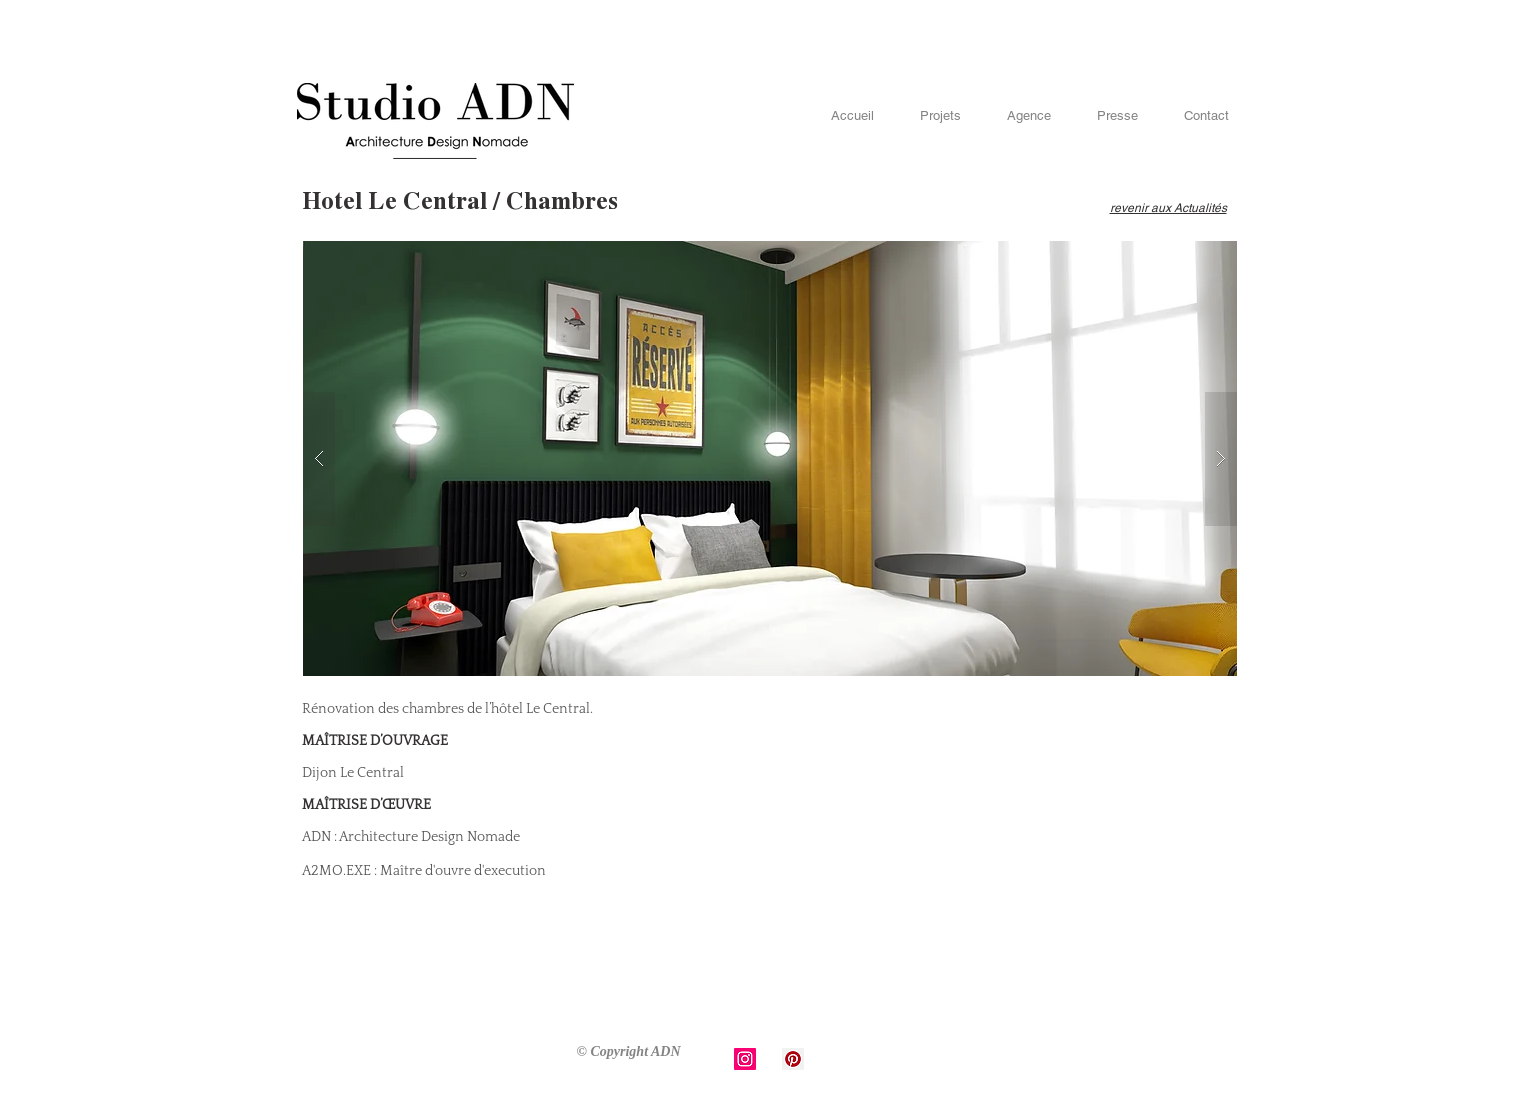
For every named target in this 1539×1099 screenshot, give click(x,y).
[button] (770, 458)
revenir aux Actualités (1168, 208)
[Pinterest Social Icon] (793, 1059)
